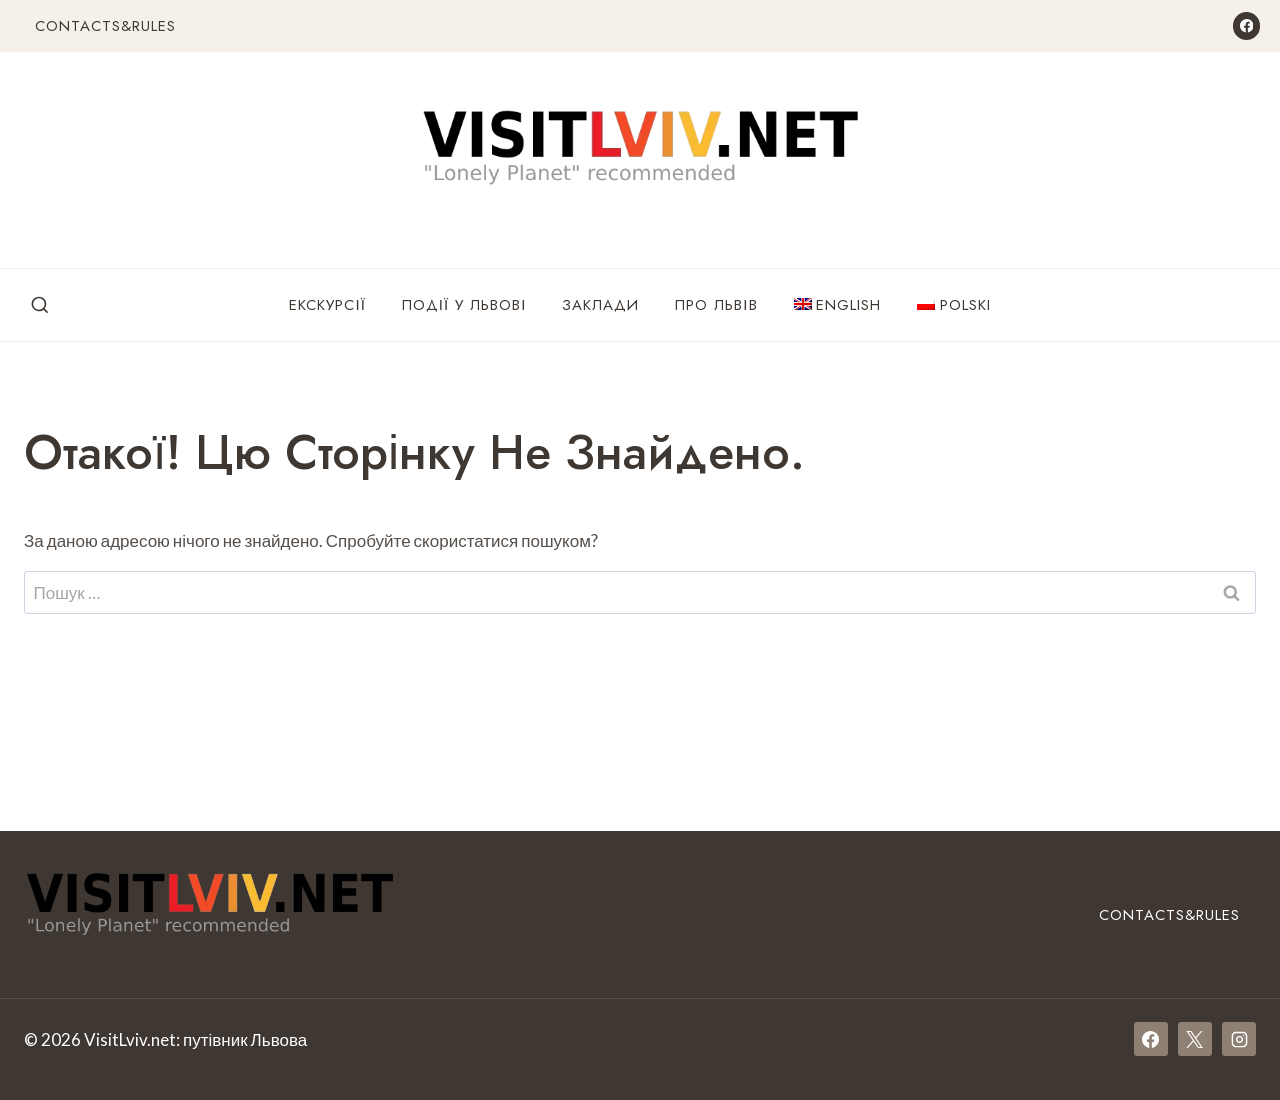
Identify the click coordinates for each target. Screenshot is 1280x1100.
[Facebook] (1246, 25)
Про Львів (716, 305)
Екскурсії (327, 305)
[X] (1195, 1039)
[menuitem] (838, 305)
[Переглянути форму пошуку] (40, 306)
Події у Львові (464, 305)
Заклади (600, 305)
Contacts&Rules (105, 26)
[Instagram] (1239, 1039)
